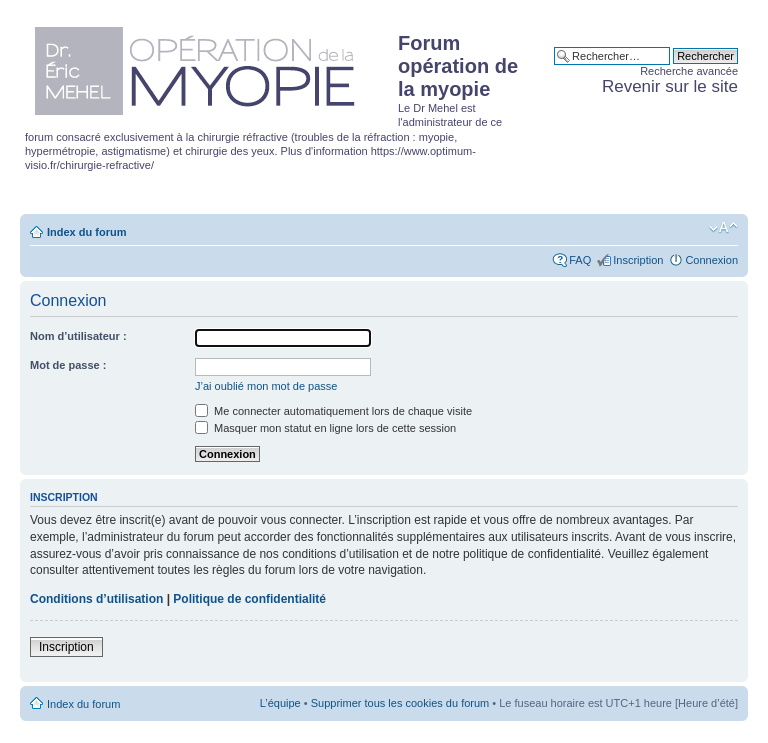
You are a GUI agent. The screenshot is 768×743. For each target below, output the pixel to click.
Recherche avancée (689, 71)
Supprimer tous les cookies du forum (400, 703)
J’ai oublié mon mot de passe (266, 386)
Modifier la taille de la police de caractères (723, 228)
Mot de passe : (68, 365)
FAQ (580, 260)
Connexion (711, 260)
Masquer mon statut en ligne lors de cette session (325, 428)
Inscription (638, 260)
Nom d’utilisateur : (78, 336)
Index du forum (86, 232)
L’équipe (280, 703)
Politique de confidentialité (249, 599)
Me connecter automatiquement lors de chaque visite (333, 411)
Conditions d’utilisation (96, 599)
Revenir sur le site (670, 86)
